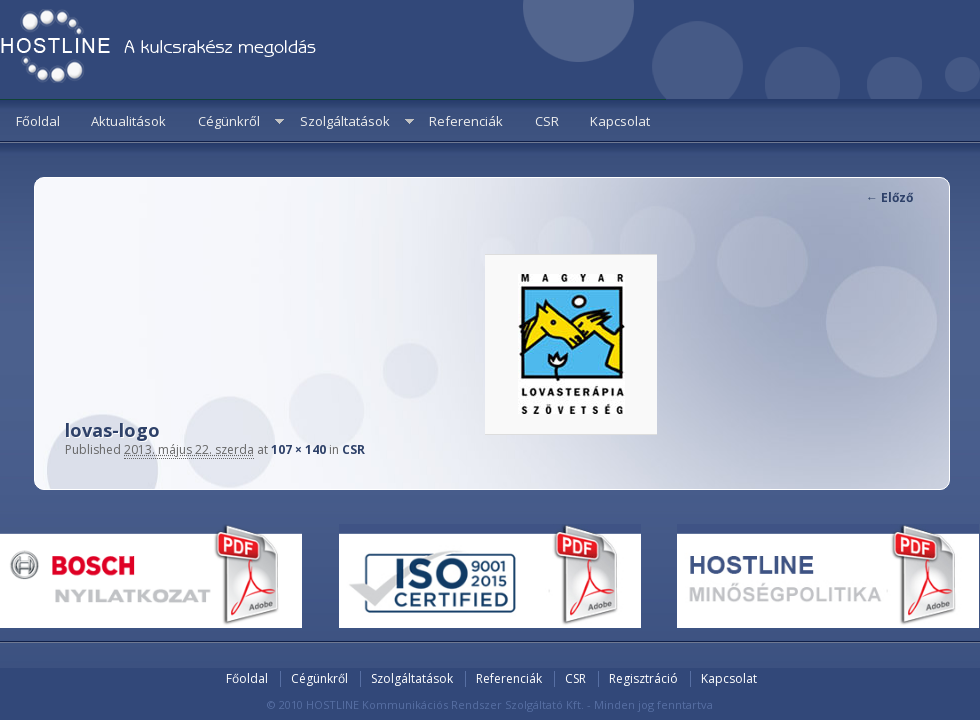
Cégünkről (229, 121)
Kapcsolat (620, 121)
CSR (547, 121)
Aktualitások (128, 121)
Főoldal (38, 121)
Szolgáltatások (345, 121)
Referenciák (466, 121)
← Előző (889, 197)
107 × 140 (298, 449)
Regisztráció (643, 678)
